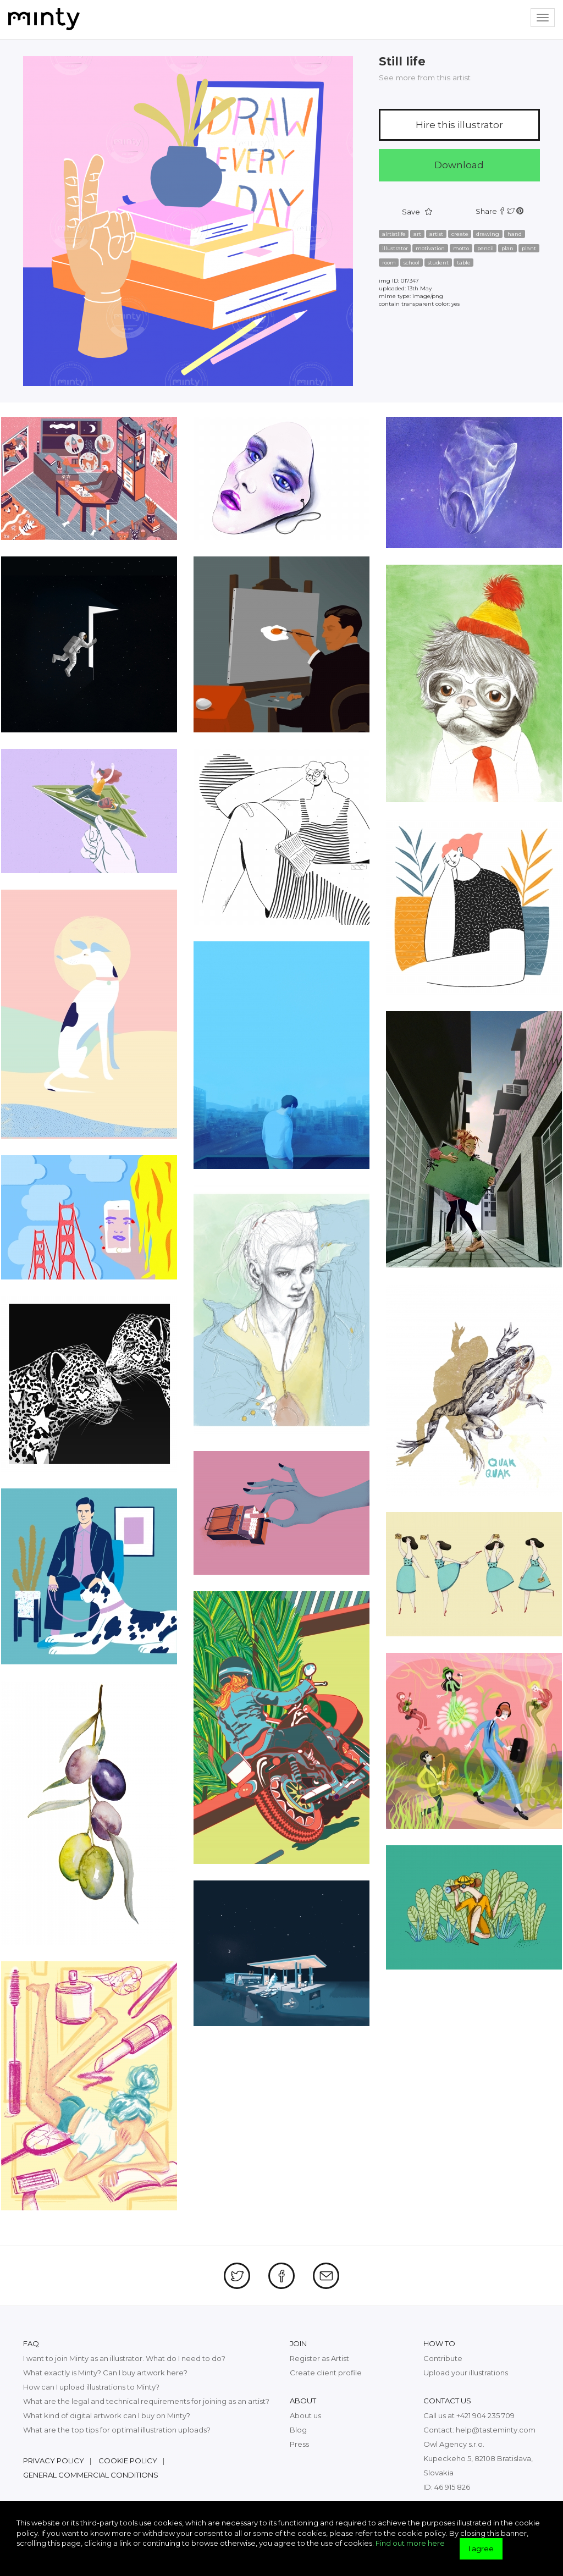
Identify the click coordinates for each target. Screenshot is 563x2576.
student (438, 263)
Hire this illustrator (459, 124)
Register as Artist (319, 2358)
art (417, 234)
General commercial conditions (90, 2474)
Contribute (442, 2358)
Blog (298, 2429)
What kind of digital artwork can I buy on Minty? (106, 2415)
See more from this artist (425, 77)
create (459, 234)
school (412, 263)
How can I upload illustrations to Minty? (91, 2386)
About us (305, 2415)
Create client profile (326, 2372)
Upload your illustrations (465, 2372)
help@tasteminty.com (496, 2429)
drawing (487, 234)
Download (459, 164)
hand (514, 234)
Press (299, 2444)
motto (461, 248)
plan (507, 248)
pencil (485, 248)
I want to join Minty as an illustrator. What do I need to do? (124, 2358)
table (464, 263)
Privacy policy (53, 2460)
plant (529, 248)
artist (436, 234)
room (389, 263)
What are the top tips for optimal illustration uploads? (117, 2429)
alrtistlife (394, 234)
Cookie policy (127, 2460)
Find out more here (410, 2543)
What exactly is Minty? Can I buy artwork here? (105, 2372)
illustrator (395, 248)
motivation (430, 248)
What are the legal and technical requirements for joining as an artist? (146, 2401)
